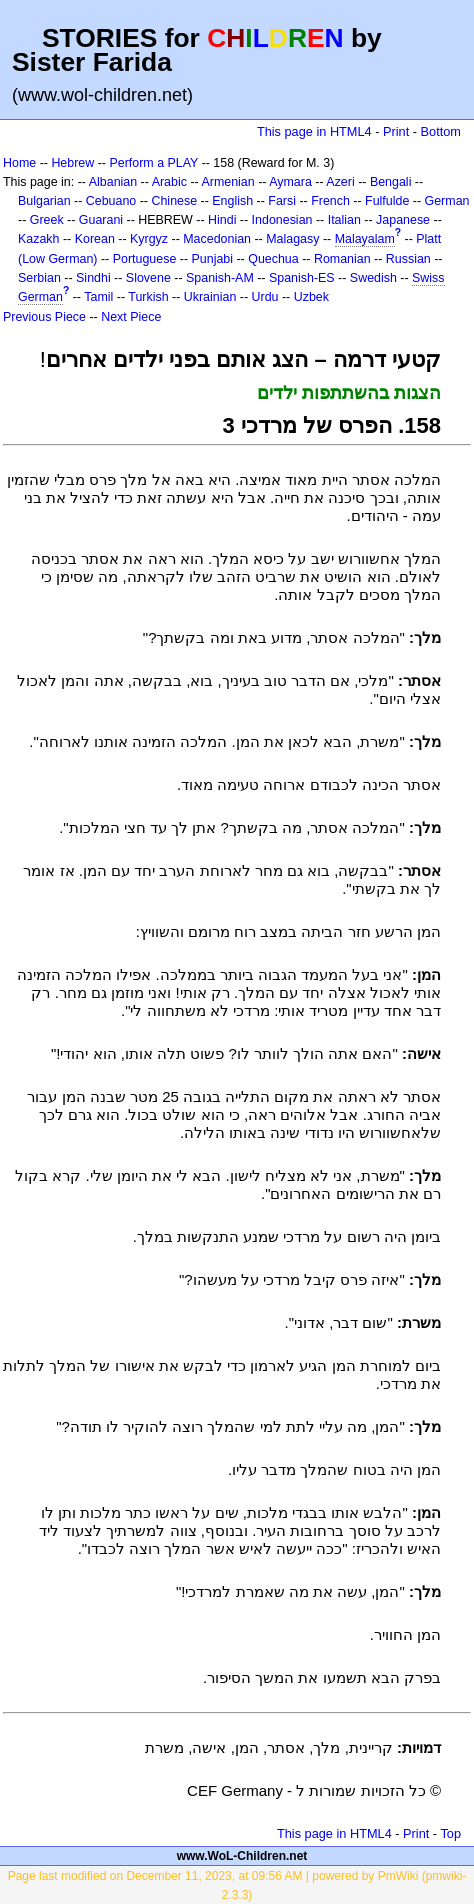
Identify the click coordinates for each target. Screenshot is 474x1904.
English (232, 201)
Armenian (227, 182)
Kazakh (39, 239)
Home (19, 163)
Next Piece (131, 317)
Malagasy (292, 239)
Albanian (113, 182)
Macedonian (217, 239)
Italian (344, 220)
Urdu (265, 297)
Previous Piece (44, 317)
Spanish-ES (302, 278)
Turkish (148, 297)
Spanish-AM (220, 278)
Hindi (222, 220)
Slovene (148, 278)
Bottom (441, 131)
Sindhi (93, 278)
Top (450, 1833)
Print (396, 131)
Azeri (340, 182)
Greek (47, 220)
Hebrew (72, 163)
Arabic (169, 182)
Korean (95, 239)
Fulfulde (387, 201)
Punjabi (213, 259)
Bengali (391, 182)
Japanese (403, 220)
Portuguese (145, 259)
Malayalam (365, 239)
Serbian (39, 278)
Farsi (282, 201)
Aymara (290, 182)
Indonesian (282, 220)
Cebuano (111, 201)
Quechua (273, 259)
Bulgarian (44, 201)
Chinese (174, 201)
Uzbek (311, 297)
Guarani (101, 220)
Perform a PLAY (153, 163)
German (447, 201)
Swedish (373, 278)
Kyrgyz (149, 239)
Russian (408, 259)
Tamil (98, 297)
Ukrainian (210, 297)
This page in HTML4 (314, 131)
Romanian (342, 259)
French (330, 201)
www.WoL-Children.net (242, 1856)
